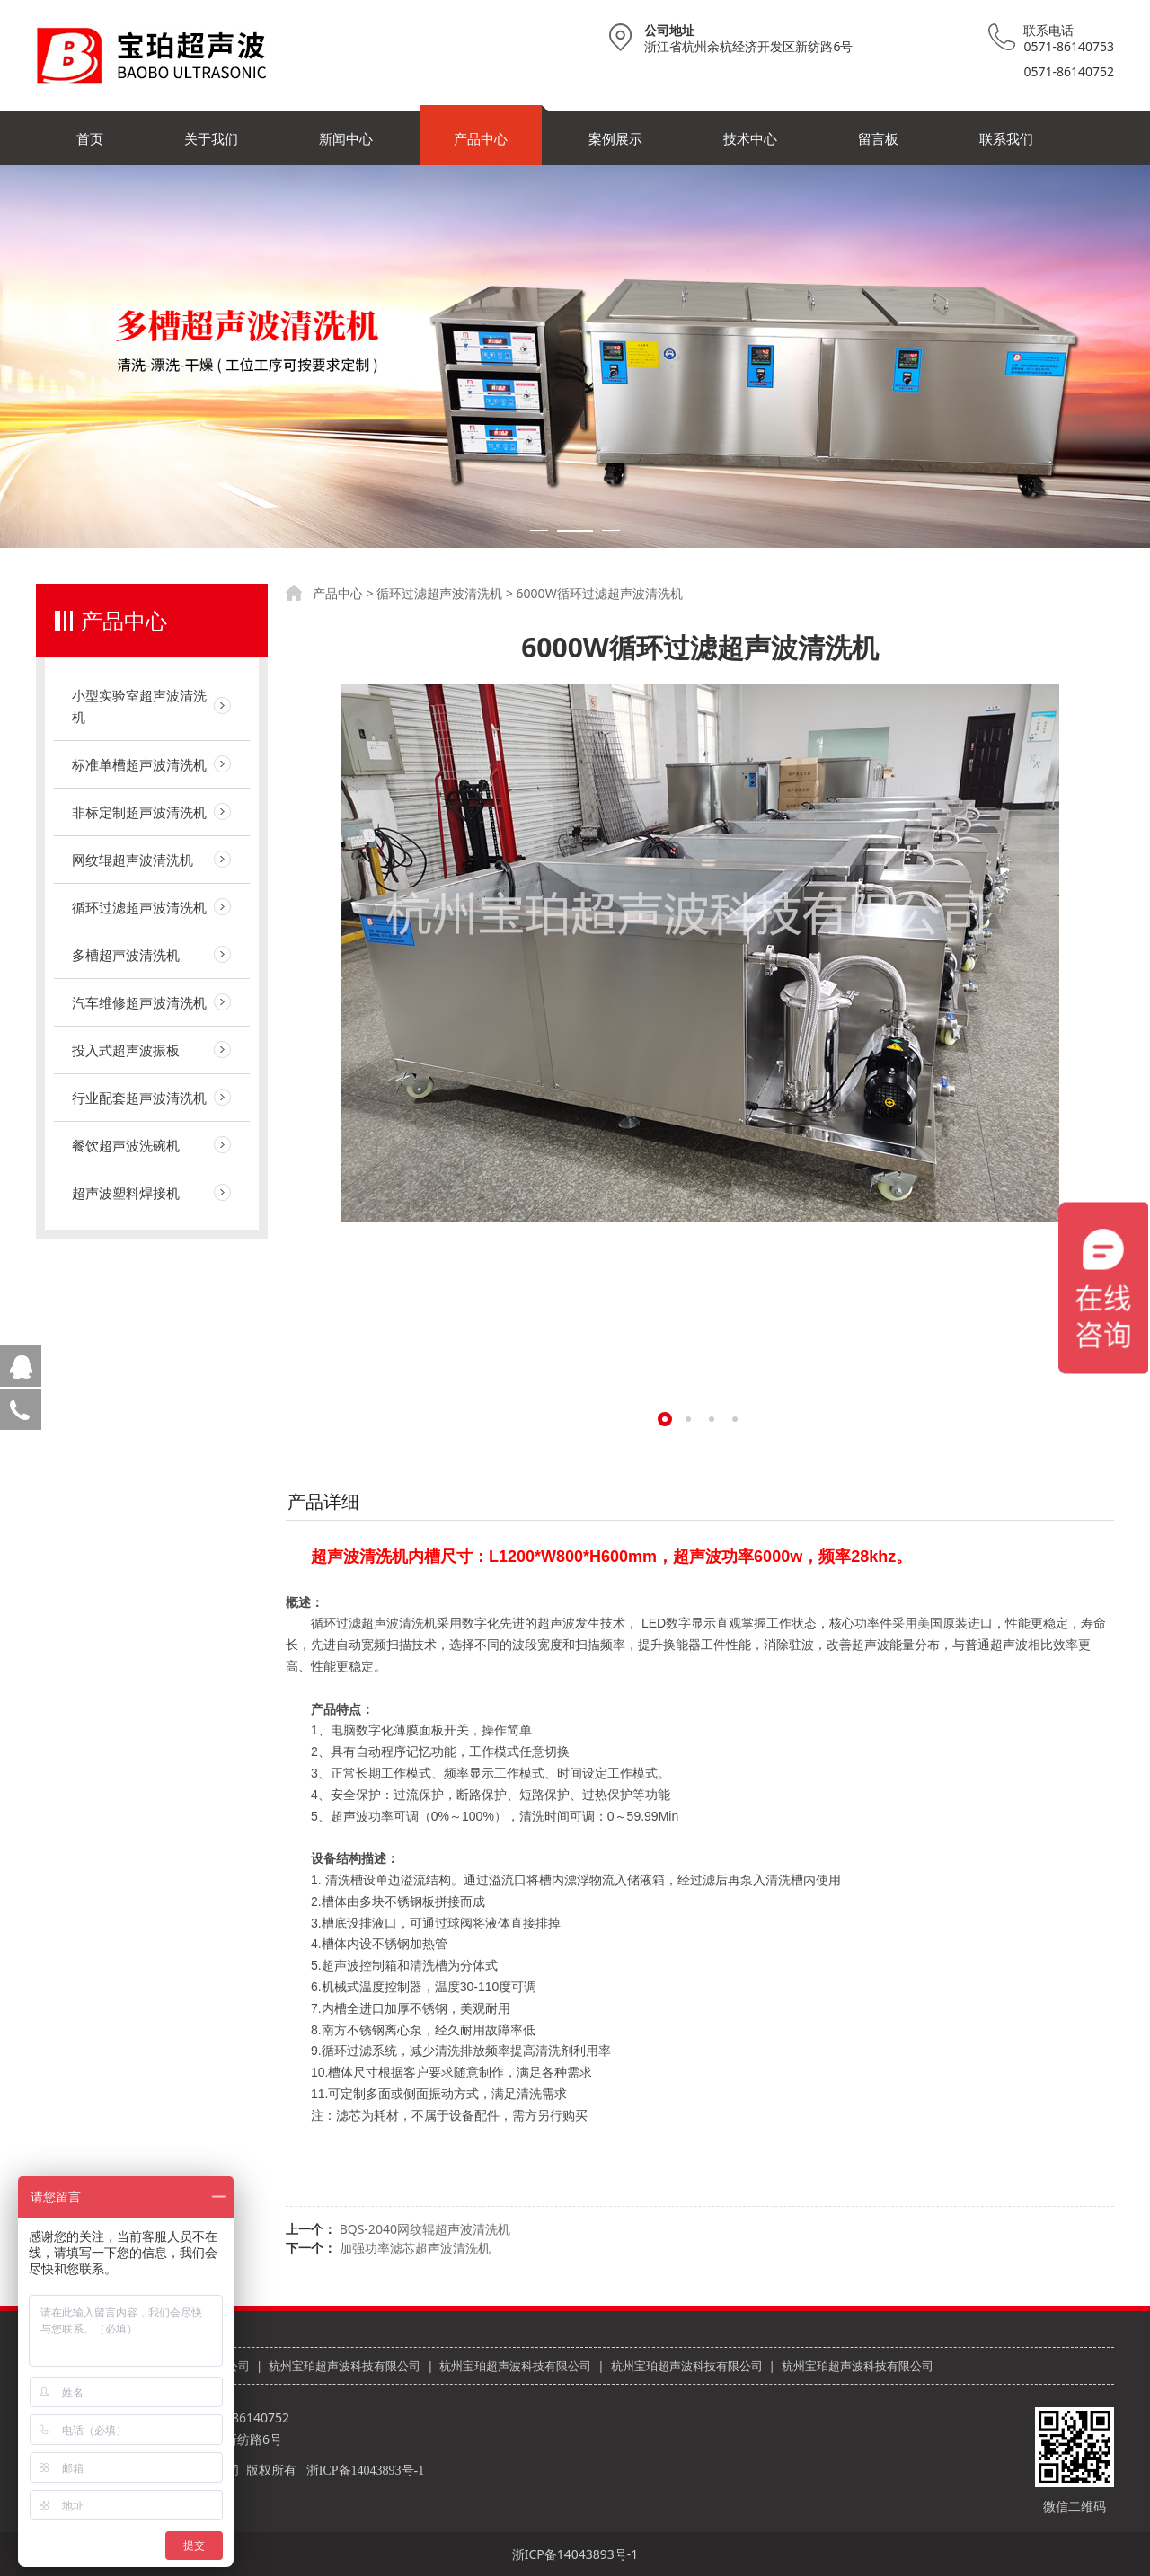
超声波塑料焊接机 (126, 1193)
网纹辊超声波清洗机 (132, 860)
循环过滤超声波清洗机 (139, 907)
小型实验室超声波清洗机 (139, 706)
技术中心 (750, 138)
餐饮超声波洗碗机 (126, 1145)
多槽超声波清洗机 (126, 955)
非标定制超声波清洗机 (139, 812)
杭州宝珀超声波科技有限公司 (344, 2366)
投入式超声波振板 (126, 1050)
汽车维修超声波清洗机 (139, 1002)
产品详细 (323, 1501)
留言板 (878, 138)
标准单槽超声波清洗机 (139, 764)
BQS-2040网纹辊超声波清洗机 (425, 2228)
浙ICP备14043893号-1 (365, 2470)
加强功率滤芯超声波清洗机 (415, 2247)
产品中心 (481, 138)
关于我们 (211, 138)
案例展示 (615, 138)
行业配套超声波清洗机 (139, 1098)
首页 (89, 138)
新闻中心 (346, 138)
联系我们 (1006, 138)
